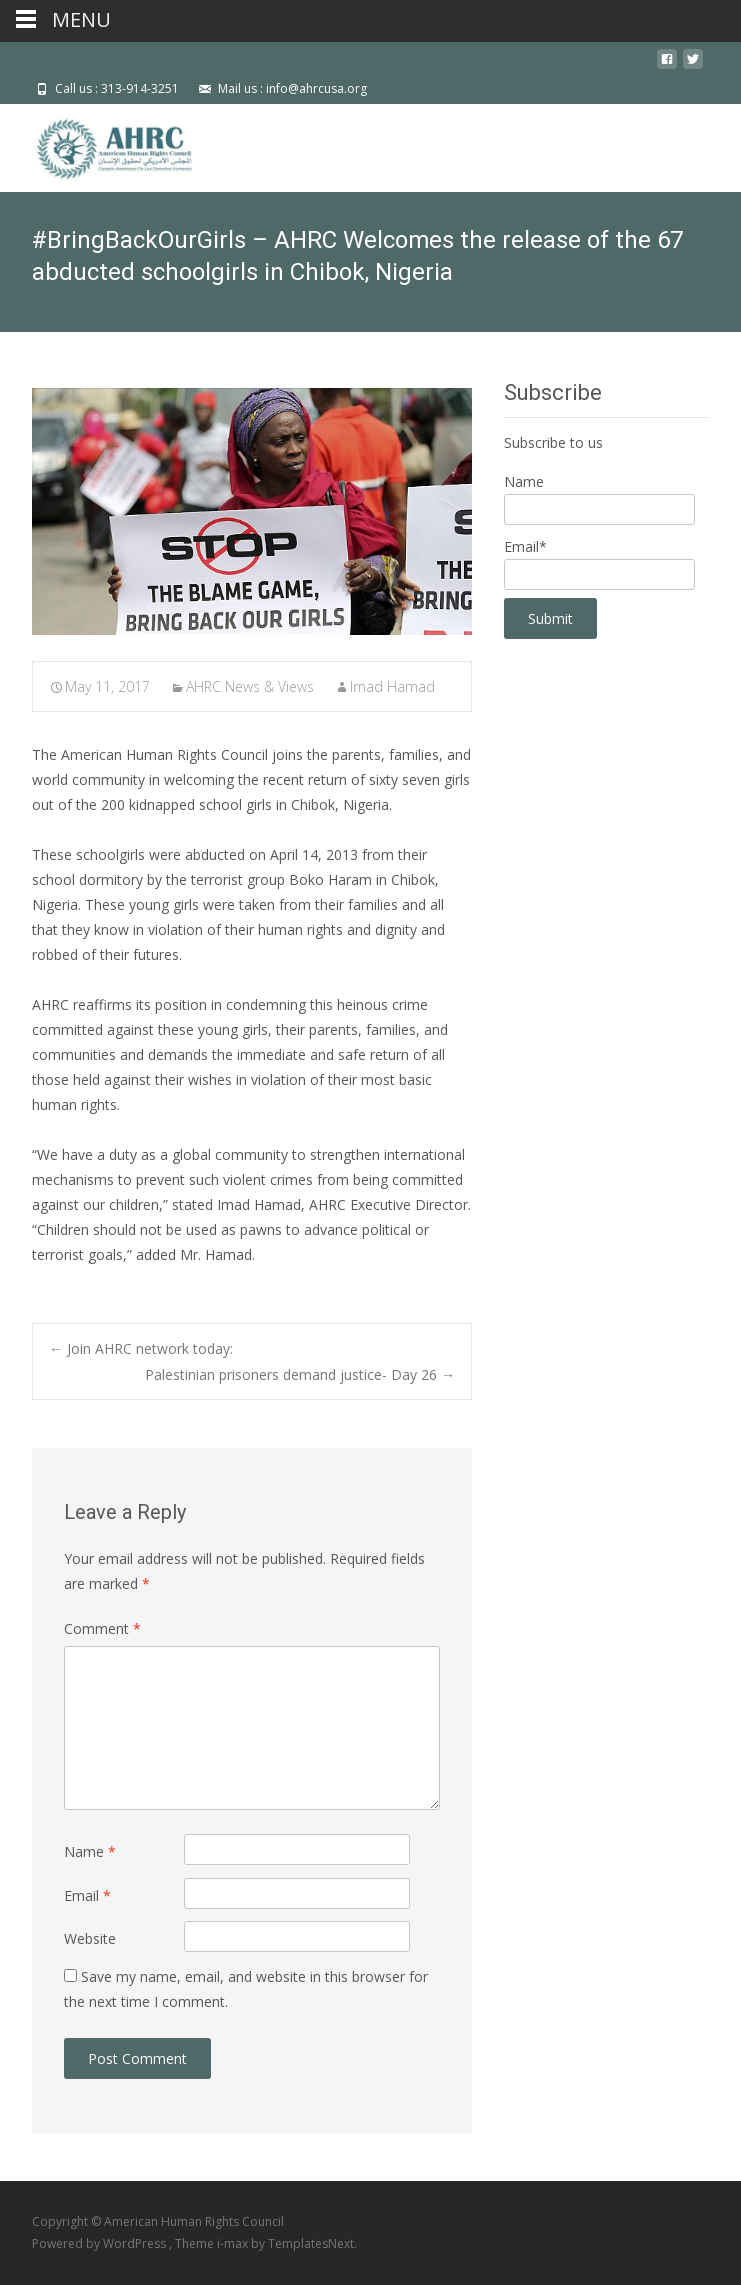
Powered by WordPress (100, 2243)
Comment (102, 1628)
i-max (234, 2243)
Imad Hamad (392, 686)
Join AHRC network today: (141, 1348)
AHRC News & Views (250, 686)
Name (90, 1851)
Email (87, 1895)
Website (90, 1938)
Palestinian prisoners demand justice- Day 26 (300, 1374)
